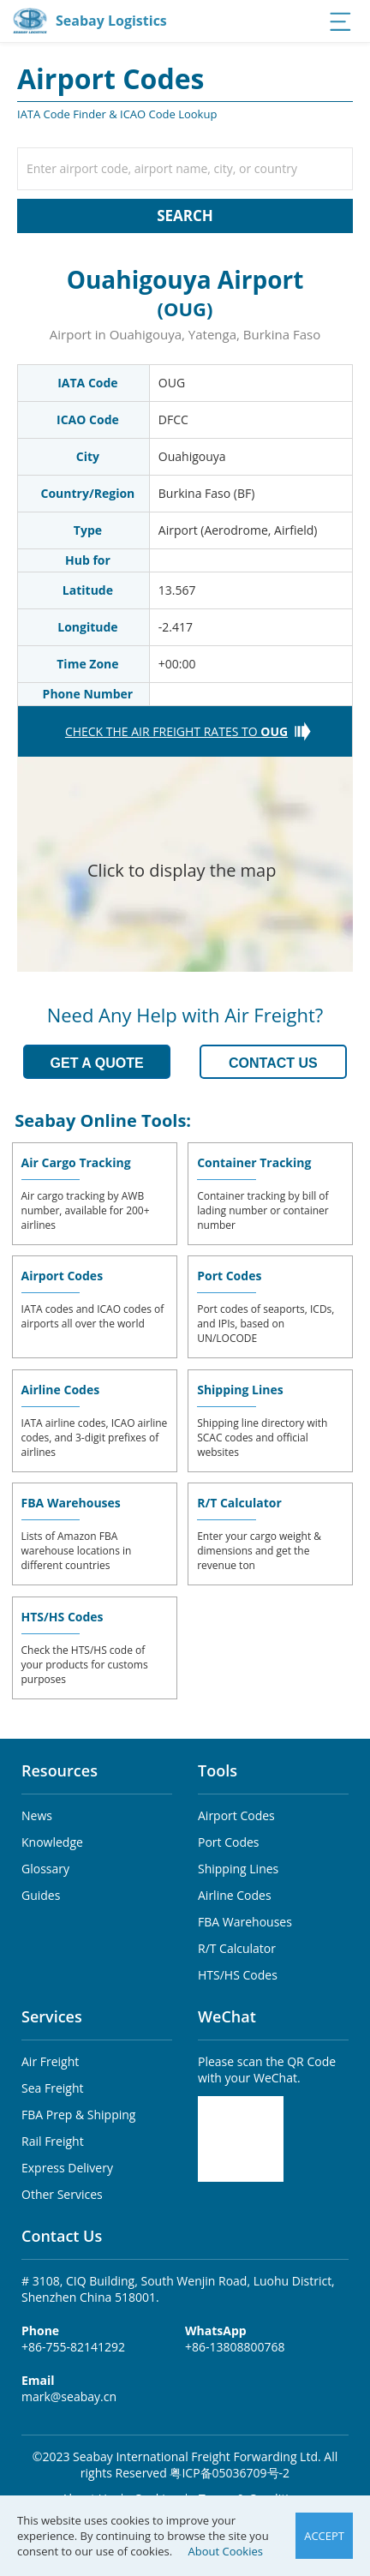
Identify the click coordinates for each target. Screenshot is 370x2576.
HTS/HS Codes (62, 1617)
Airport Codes (62, 1275)
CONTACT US (273, 1063)
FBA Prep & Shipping (78, 2114)
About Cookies (225, 2551)
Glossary (45, 1868)
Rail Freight (52, 2141)
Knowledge (52, 1842)
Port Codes (229, 1275)
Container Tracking (254, 1162)
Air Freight (50, 2061)
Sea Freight (52, 2088)
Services (51, 2016)
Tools (217, 1770)
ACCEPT (324, 2535)
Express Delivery (67, 2168)
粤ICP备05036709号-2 (229, 2473)
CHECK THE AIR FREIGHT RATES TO (176, 731)
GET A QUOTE (97, 1063)
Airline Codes (60, 1389)
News (36, 1815)
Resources (59, 1770)
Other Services (62, 2194)
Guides (40, 1895)
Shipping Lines (240, 1389)
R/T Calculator (239, 1503)
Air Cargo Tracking (76, 1162)
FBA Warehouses (71, 1503)
